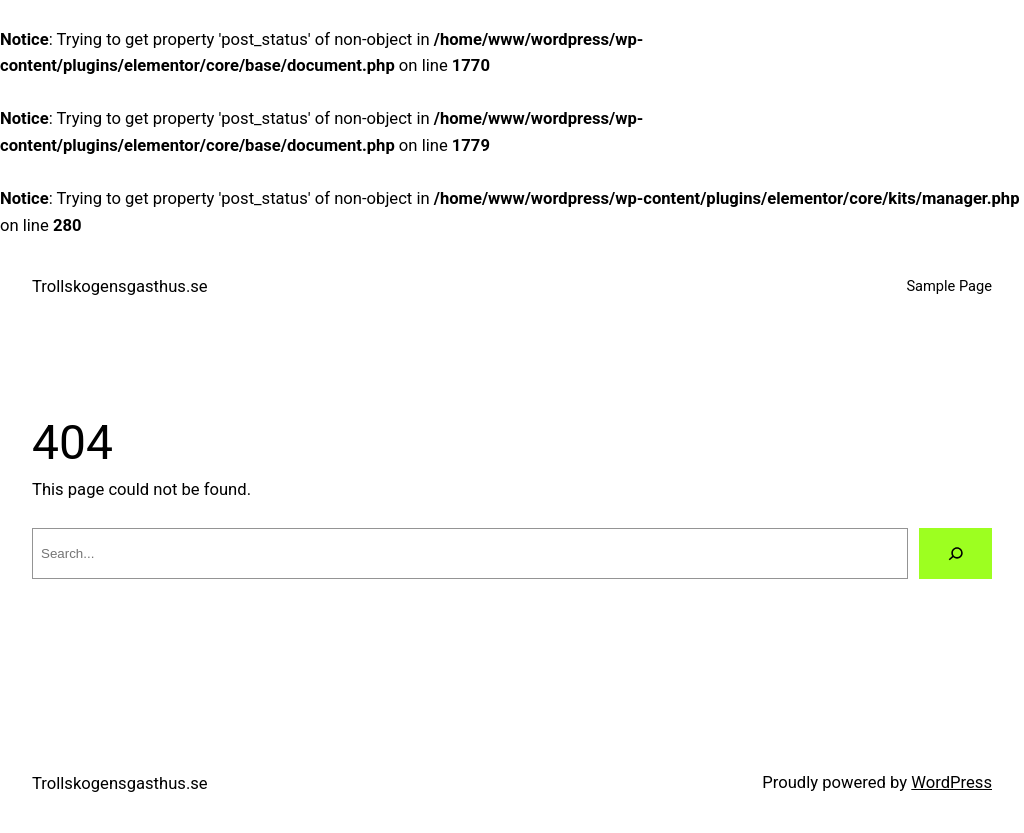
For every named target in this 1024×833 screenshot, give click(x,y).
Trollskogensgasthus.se (120, 286)
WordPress (951, 782)
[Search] (955, 553)
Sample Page (949, 286)
